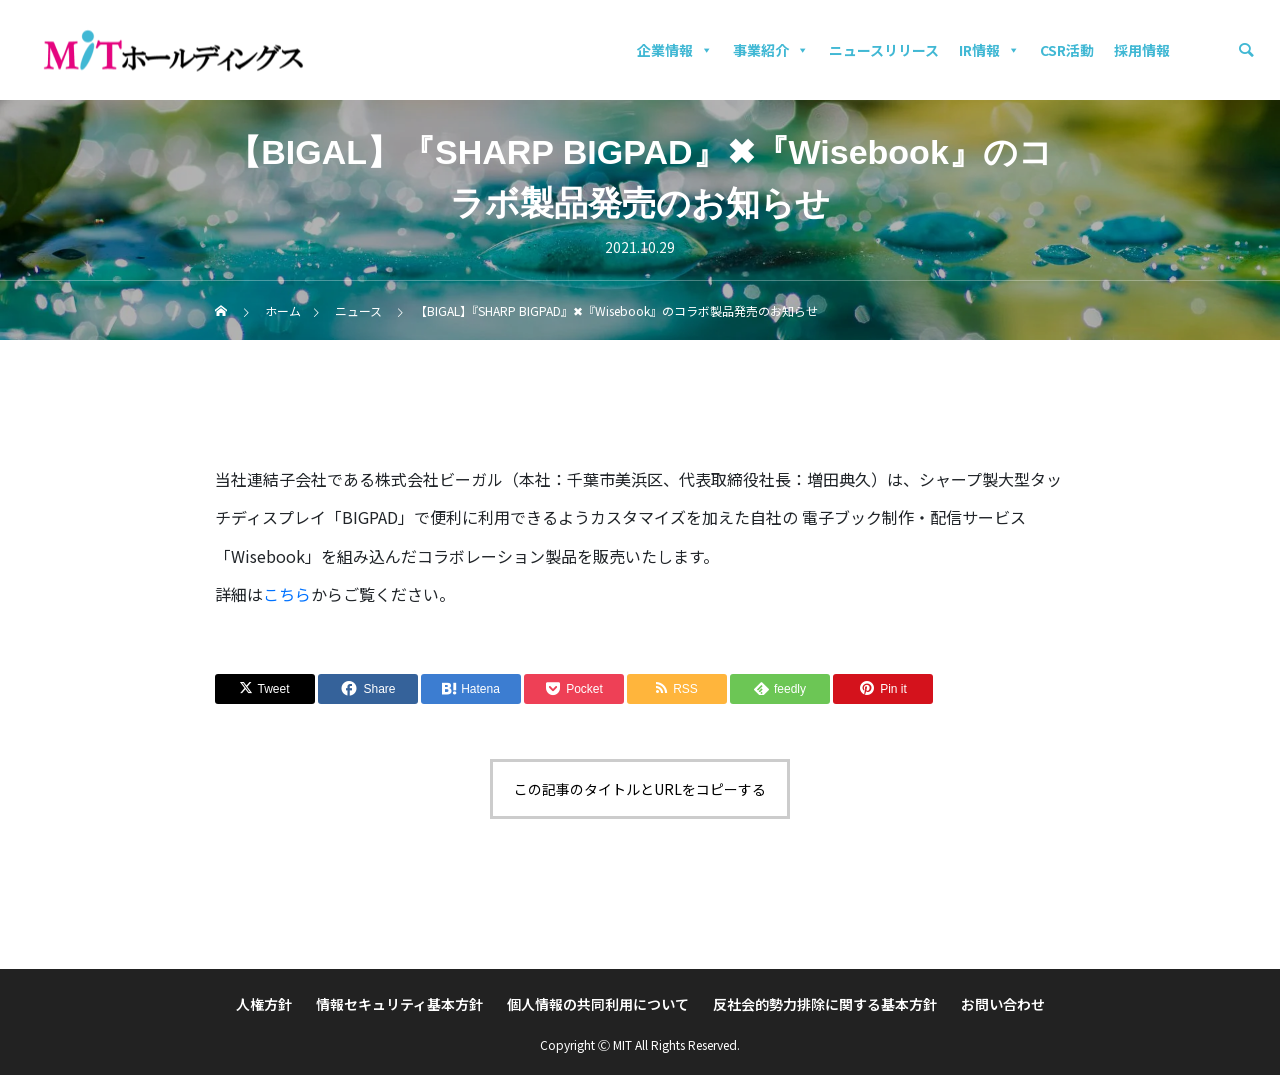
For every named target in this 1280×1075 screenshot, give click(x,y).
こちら (287, 594)
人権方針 (264, 1004)
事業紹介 (771, 50)
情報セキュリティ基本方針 (399, 1004)
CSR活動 (1067, 50)
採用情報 (1142, 50)
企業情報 (675, 50)
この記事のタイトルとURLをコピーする (640, 789)
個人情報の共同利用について (598, 1004)
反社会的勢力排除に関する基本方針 (825, 1004)
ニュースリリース (884, 50)
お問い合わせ (1003, 1004)
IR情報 (989, 50)
